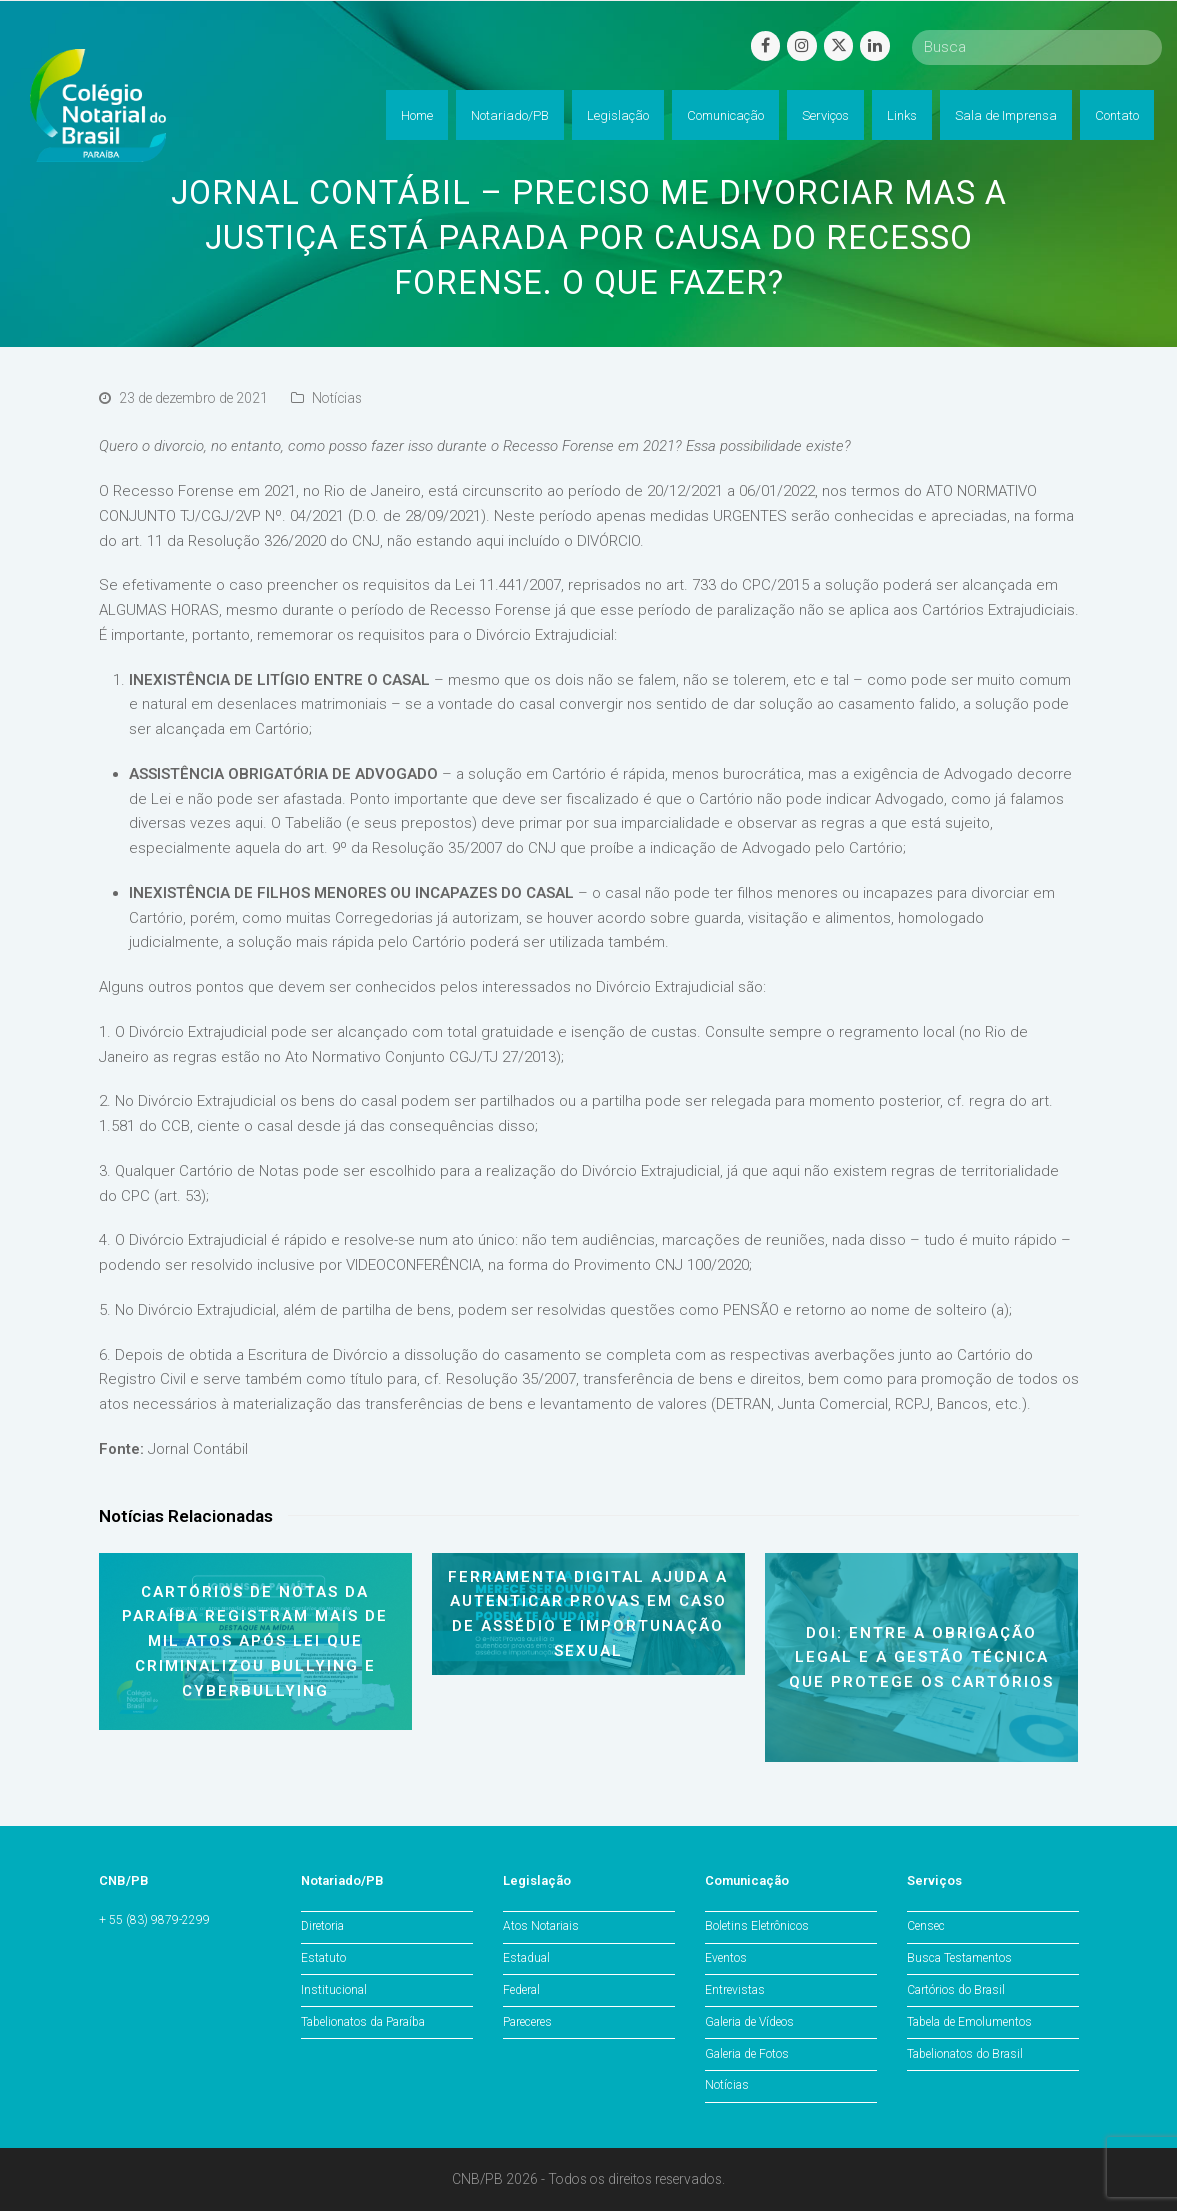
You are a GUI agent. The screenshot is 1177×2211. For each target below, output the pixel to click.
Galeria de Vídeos (749, 2022)
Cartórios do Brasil (956, 1990)
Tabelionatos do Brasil (965, 2054)
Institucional (334, 1990)
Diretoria (322, 1926)
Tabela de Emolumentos (969, 2022)
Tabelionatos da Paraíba (363, 2022)
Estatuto (323, 1958)
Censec (926, 1926)
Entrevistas (735, 1990)
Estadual (526, 1958)
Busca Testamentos (959, 1958)
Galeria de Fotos (747, 2054)
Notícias (337, 398)
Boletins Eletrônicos (757, 1926)
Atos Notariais (541, 1926)
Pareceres (527, 2022)
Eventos (726, 1958)
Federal (521, 1990)
